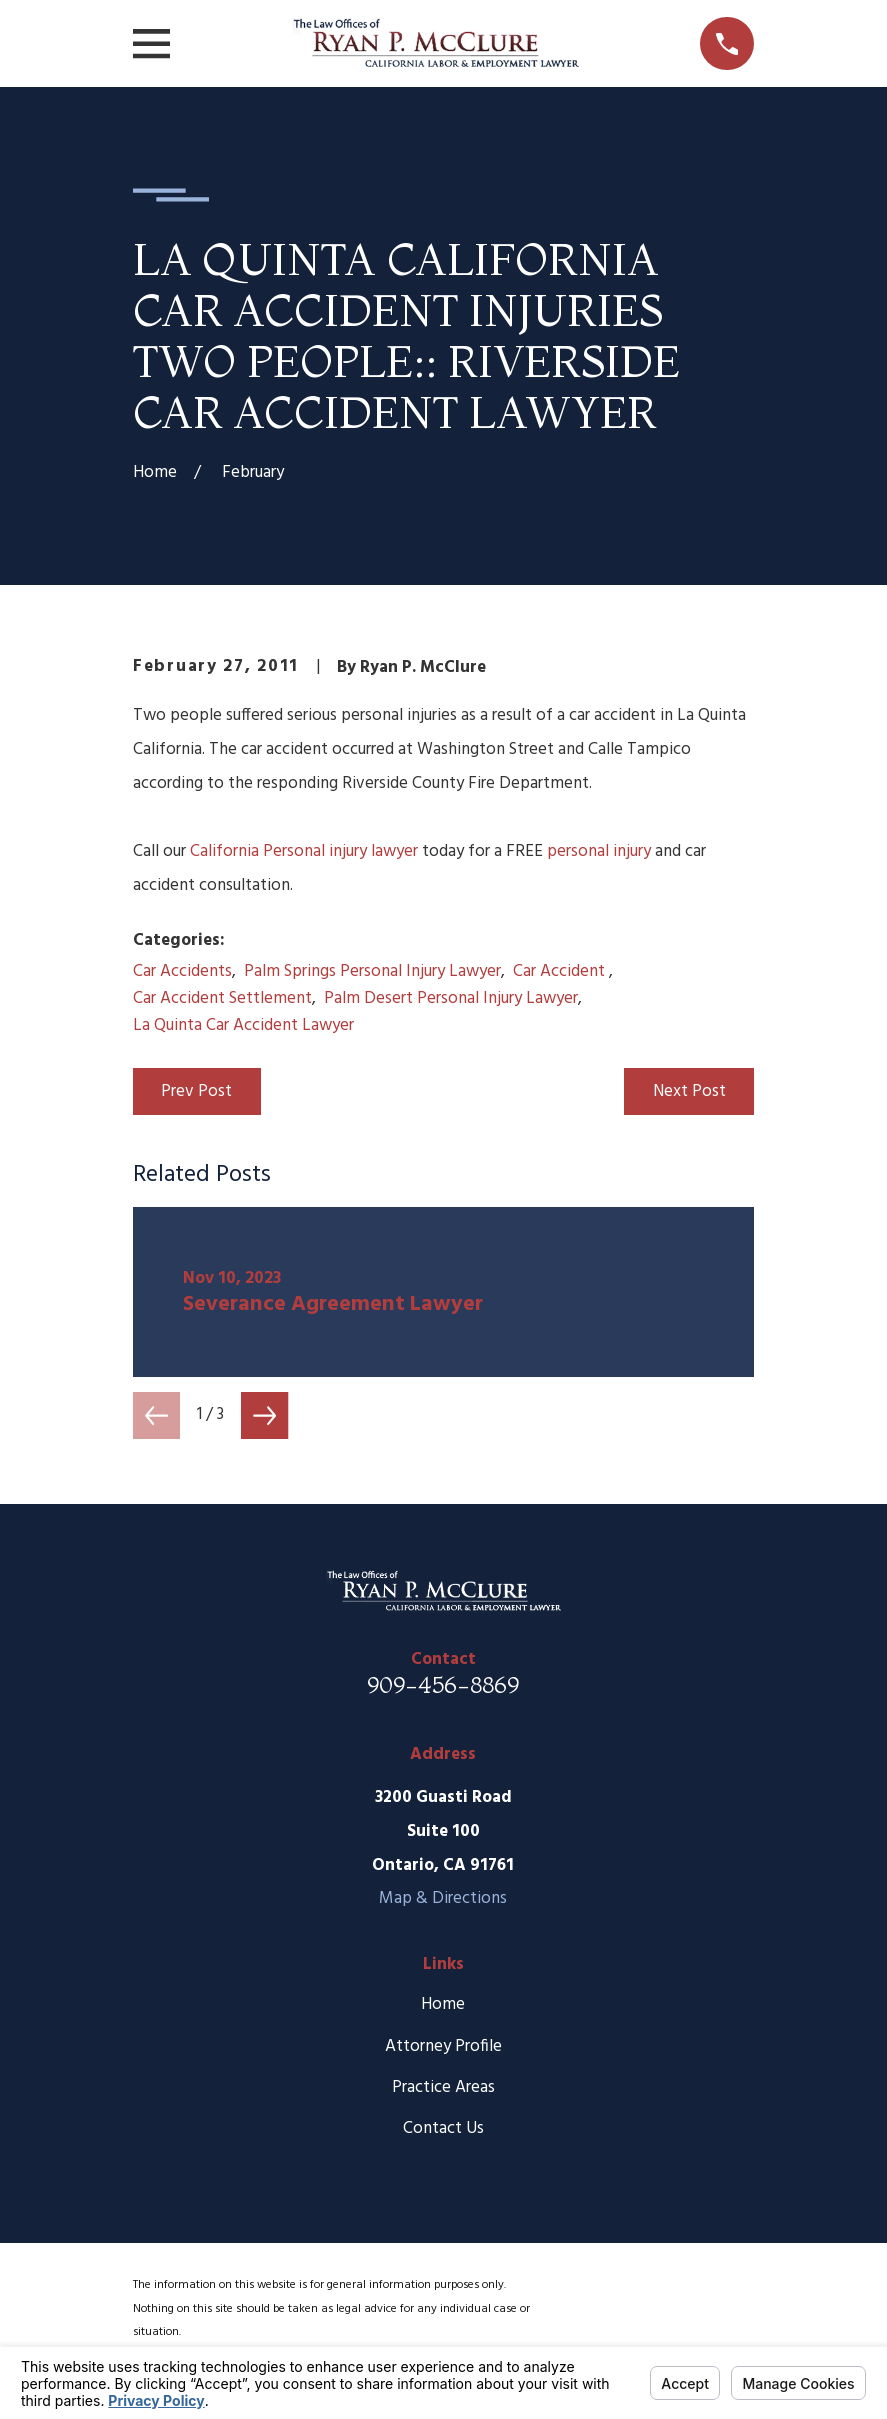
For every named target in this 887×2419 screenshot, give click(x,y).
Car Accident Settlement (222, 998)
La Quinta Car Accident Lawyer (243, 1025)
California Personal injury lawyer (304, 851)
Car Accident (561, 971)
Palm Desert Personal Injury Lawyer (451, 998)
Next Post (689, 1091)
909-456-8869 (443, 1684)
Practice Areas (443, 2087)
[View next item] (264, 1415)
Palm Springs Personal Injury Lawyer (372, 971)
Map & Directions (443, 1898)
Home (443, 2004)
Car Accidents (182, 971)
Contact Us (443, 2128)
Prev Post (196, 1091)
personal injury (599, 851)
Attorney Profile (443, 2046)
